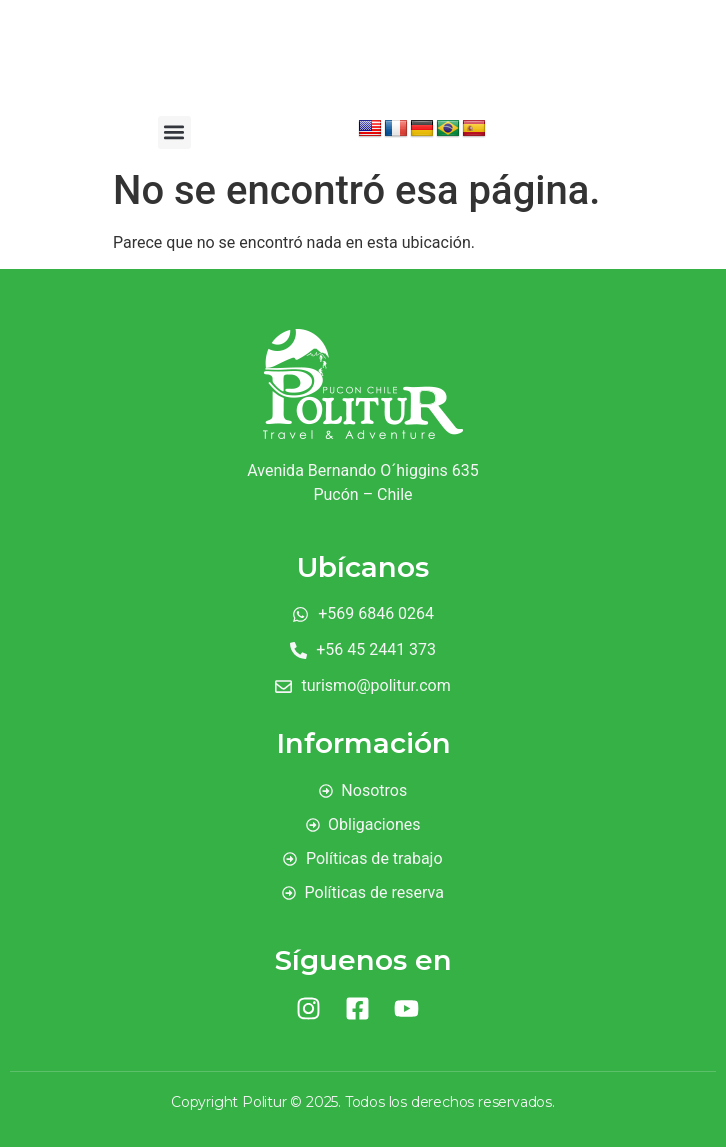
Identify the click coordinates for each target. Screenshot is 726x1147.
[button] (174, 132)
